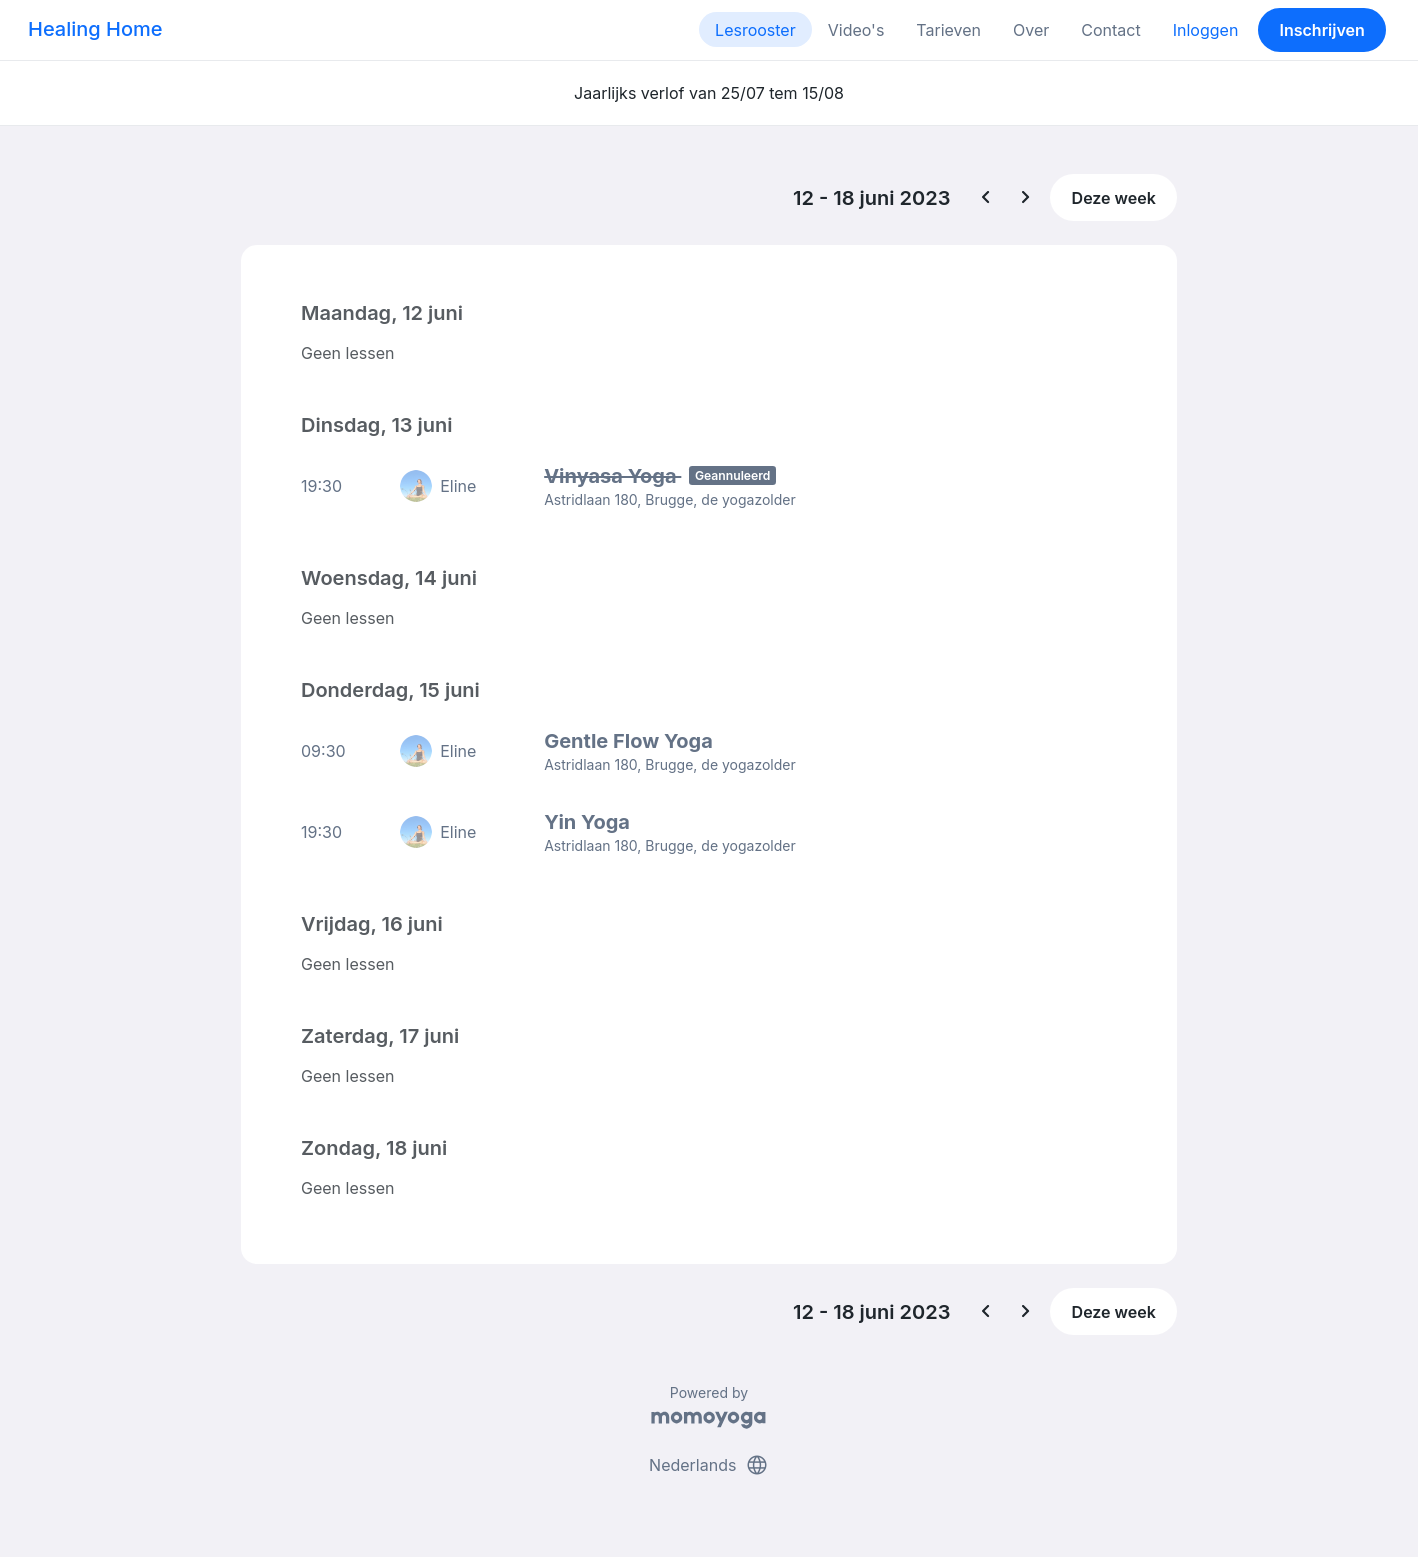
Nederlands (709, 1465)
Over (1031, 30)
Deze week (1114, 198)
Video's (856, 30)
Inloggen (1206, 30)
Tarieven (948, 30)
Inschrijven (1322, 30)
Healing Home (95, 29)
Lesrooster (755, 30)
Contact (1110, 30)
